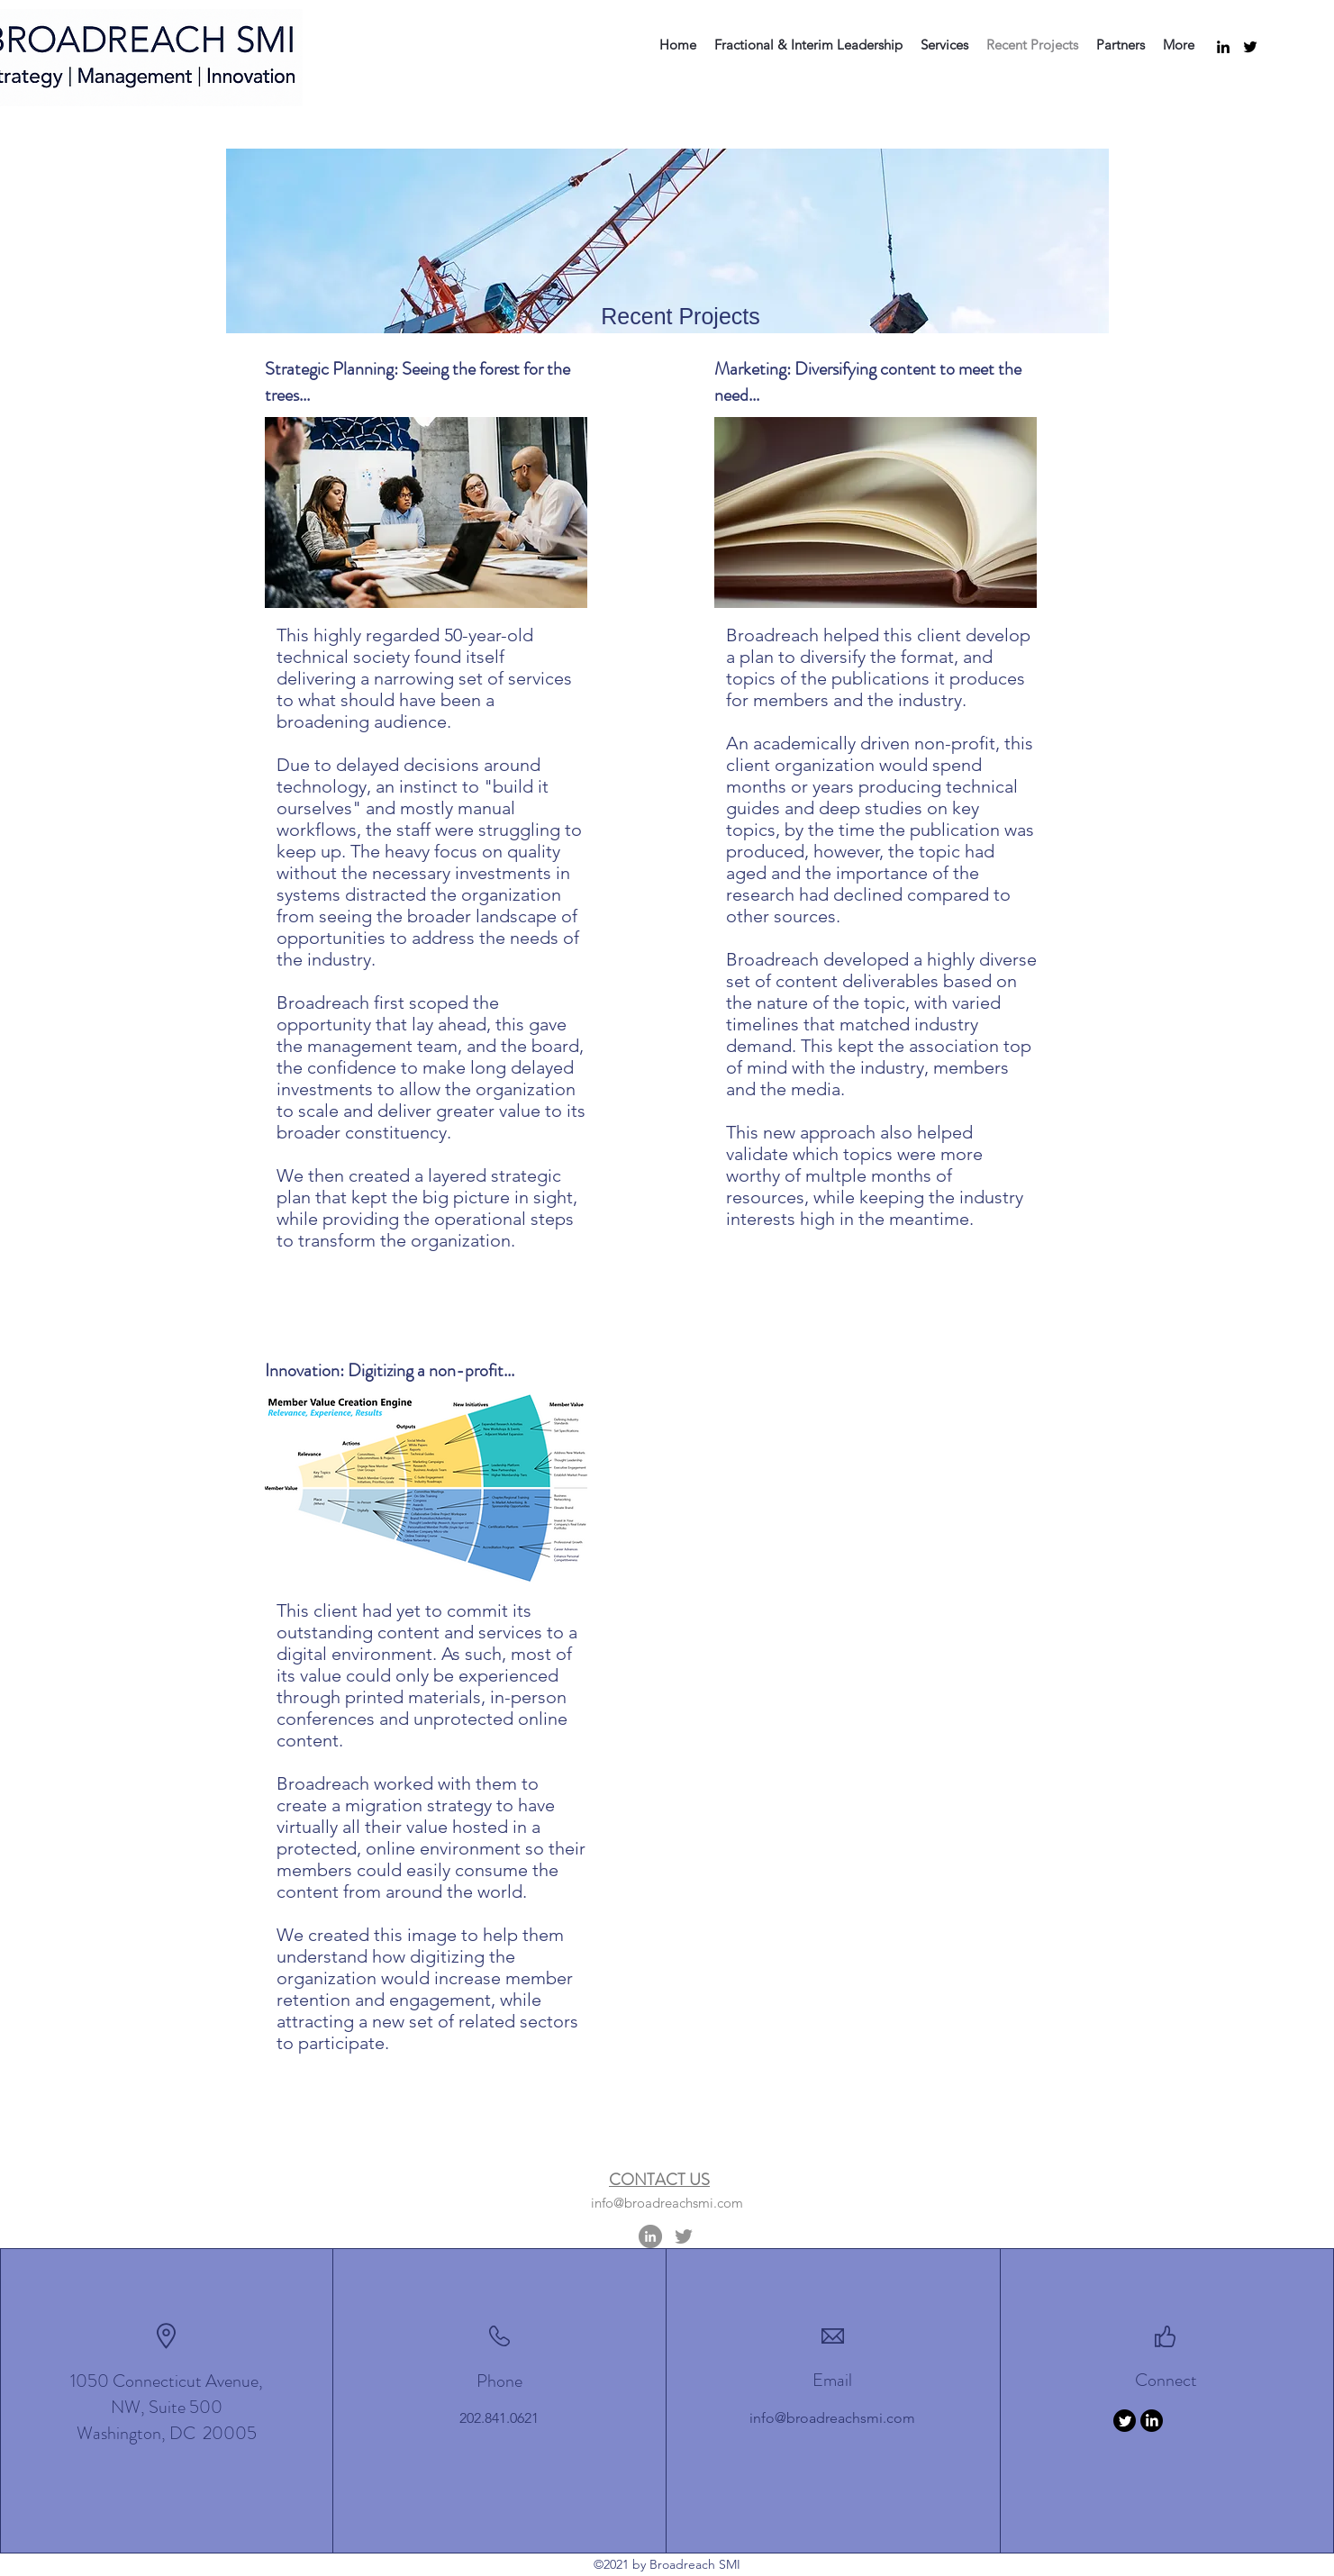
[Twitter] (1250, 47)
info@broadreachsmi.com (667, 2202)
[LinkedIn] (1223, 47)
